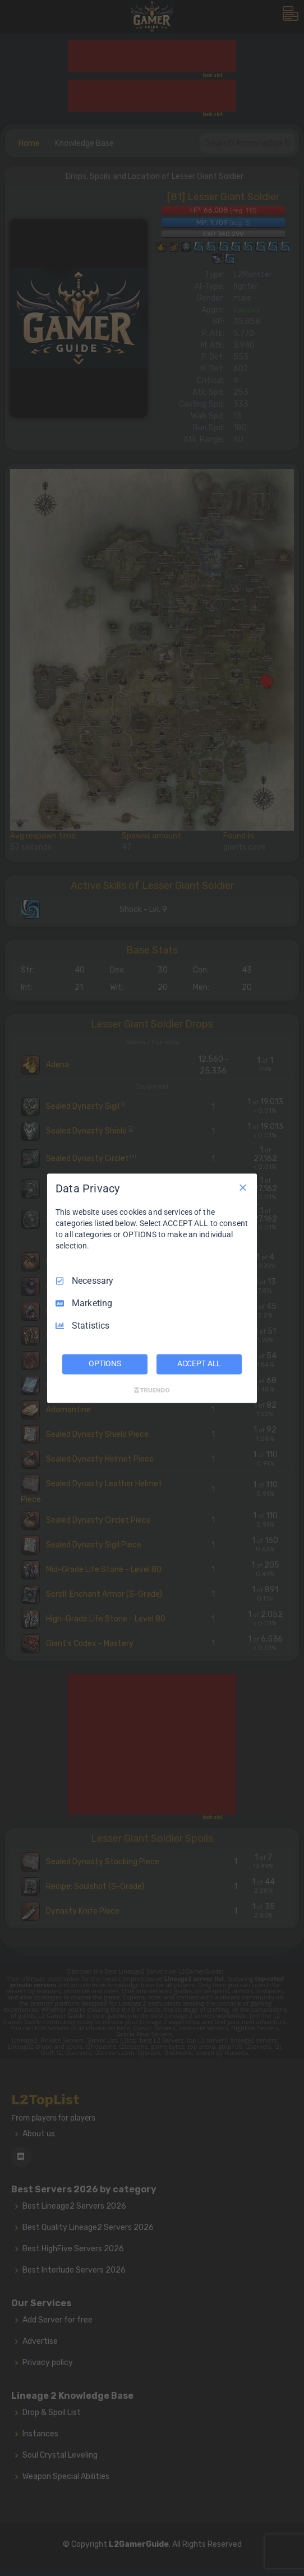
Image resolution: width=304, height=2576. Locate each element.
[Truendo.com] (152, 1389)
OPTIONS (105, 1363)
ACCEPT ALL (199, 1363)
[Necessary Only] (243, 1187)
